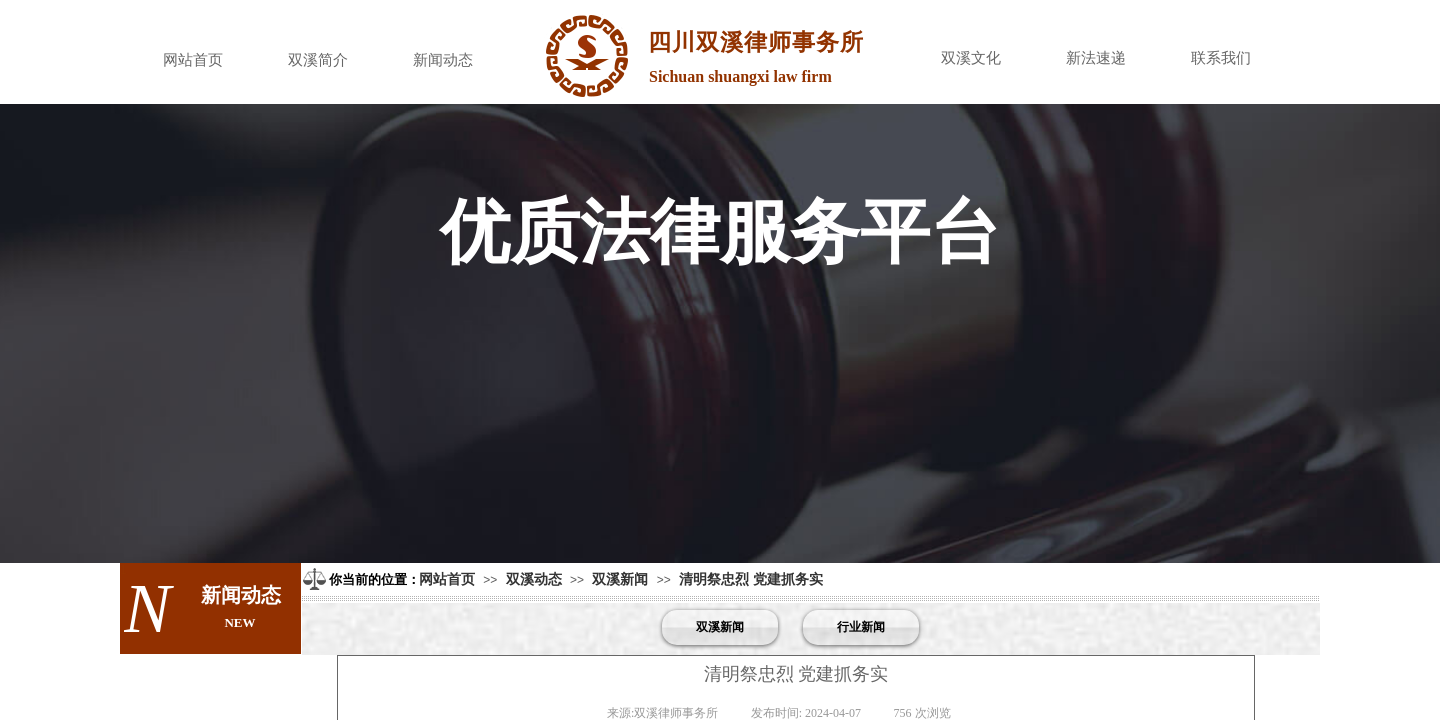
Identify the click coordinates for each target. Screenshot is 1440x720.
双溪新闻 (620, 579)
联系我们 (1221, 58)
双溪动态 (534, 579)
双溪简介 (318, 60)
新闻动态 (443, 60)
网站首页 (193, 60)
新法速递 (1096, 58)
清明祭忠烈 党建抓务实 (751, 579)
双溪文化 (971, 58)
